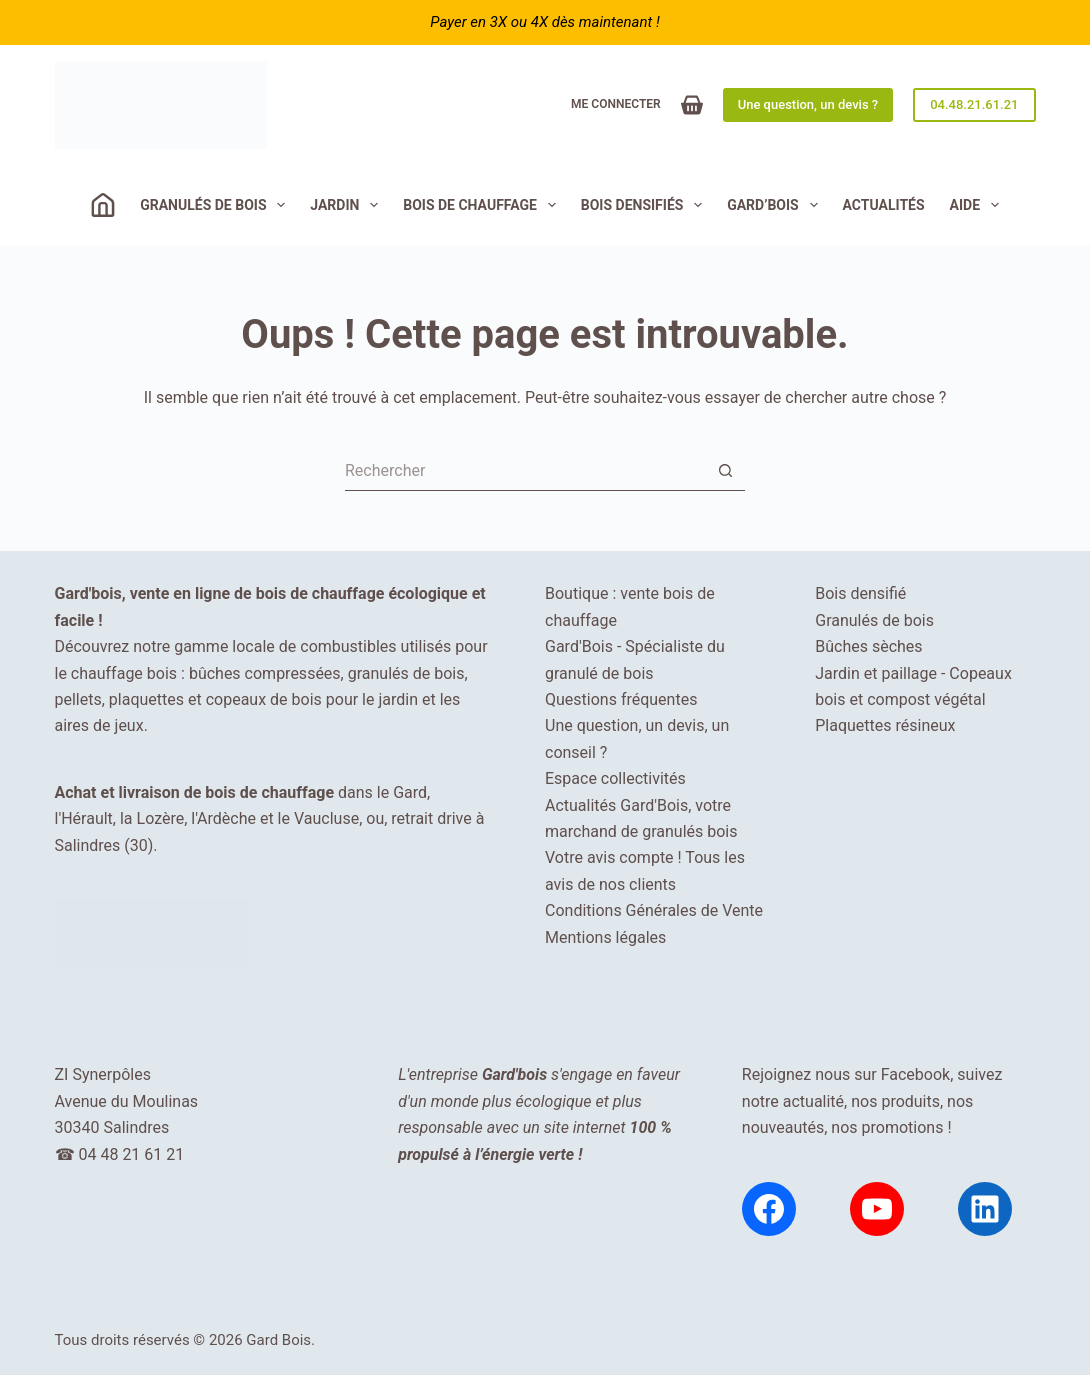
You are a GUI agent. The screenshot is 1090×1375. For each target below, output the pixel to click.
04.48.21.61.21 (974, 104)
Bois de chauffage (483, 205)
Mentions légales (605, 937)
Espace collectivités (615, 778)
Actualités (884, 205)
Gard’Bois (776, 205)
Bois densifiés (645, 205)
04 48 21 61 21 (131, 1154)
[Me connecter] (616, 105)
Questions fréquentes (621, 699)
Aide (978, 205)
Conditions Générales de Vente (654, 910)
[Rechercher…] (525, 471)
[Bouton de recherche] (725, 471)
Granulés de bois (216, 205)
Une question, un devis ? (808, 104)
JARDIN (348, 205)
